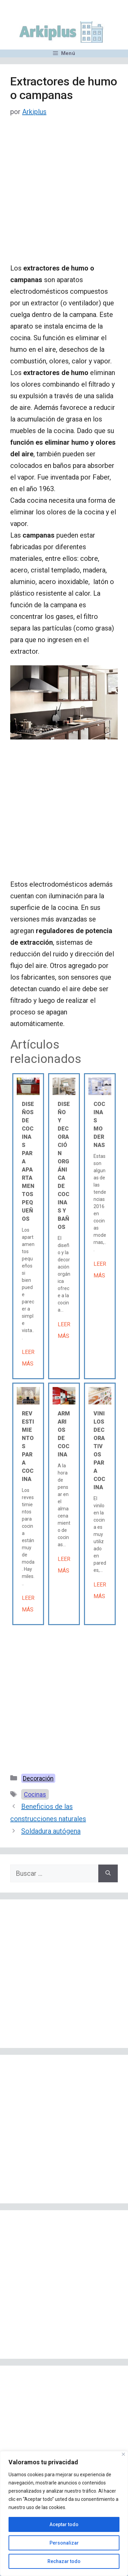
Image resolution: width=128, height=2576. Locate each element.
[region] (64, 2513)
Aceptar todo (64, 2524)
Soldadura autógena (51, 1831)
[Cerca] (123, 2454)
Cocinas (35, 1794)
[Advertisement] (64, 195)
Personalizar (64, 2543)
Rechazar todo (64, 2561)
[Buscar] (108, 1873)
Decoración (38, 1778)
